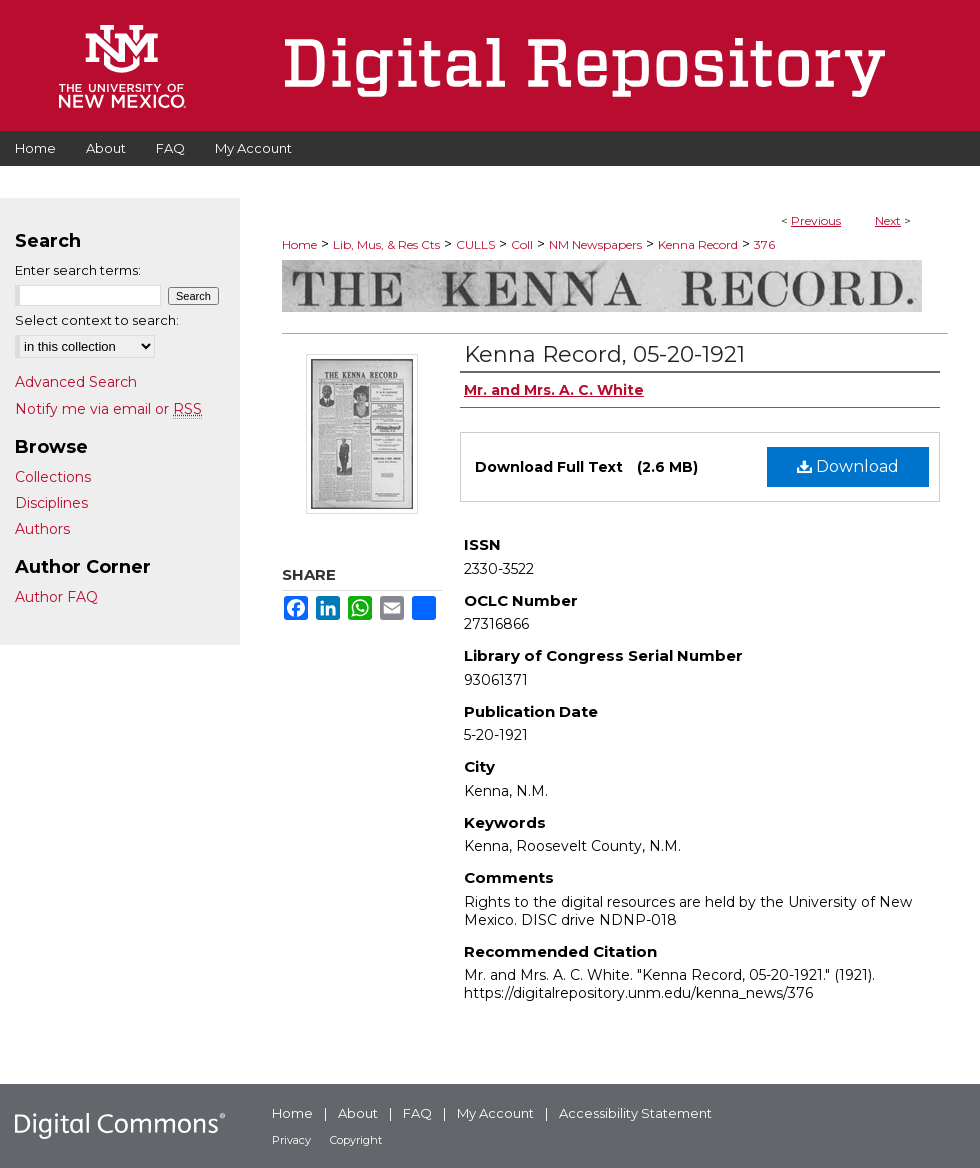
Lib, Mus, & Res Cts (386, 244)
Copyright (356, 1140)
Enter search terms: (78, 270)
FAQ (417, 1113)
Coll (522, 244)
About (358, 1113)
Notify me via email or (108, 409)
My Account (495, 1113)
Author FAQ (56, 597)
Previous (816, 220)
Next (888, 220)
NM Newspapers (595, 244)
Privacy (291, 1140)
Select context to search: (97, 320)
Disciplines (51, 503)
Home (299, 244)
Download (848, 466)
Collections (53, 477)
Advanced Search (76, 382)
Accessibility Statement (635, 1113)
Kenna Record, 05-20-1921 (604, 354)
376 (764, 244)
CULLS (475, 244)
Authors (42, 529)
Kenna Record (698, 244)
